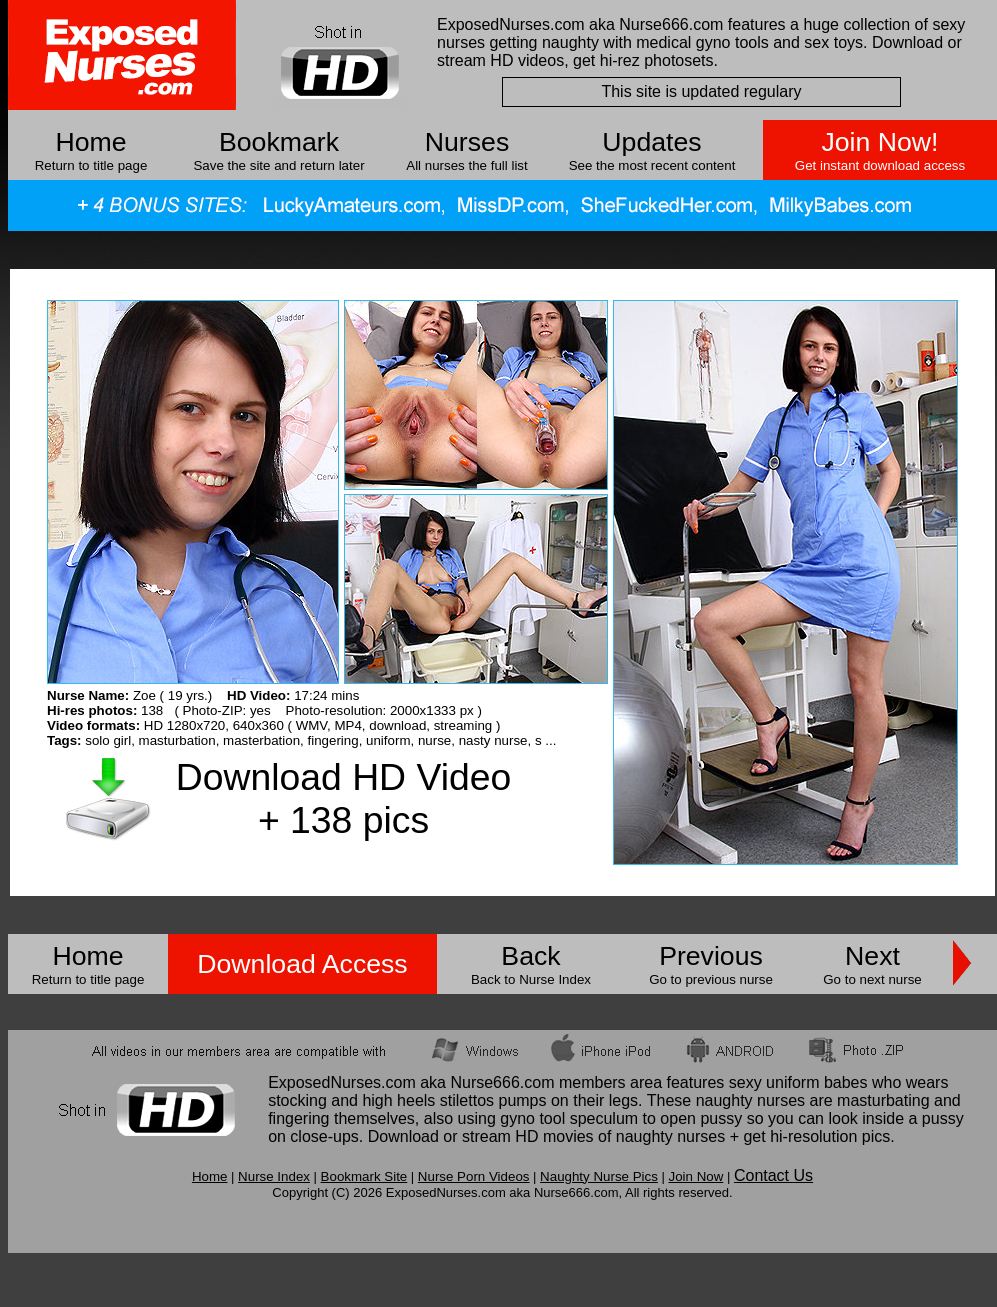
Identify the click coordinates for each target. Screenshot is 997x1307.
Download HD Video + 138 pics (343, 798)
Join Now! (879, 142)
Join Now (695, 1176)
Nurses (467, 142)
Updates (651, 142)
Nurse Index (274, 1176)
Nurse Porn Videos (474, 1176)
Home (90, 142)
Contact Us (773, 1175)
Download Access (302, 964)
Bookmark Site (364, 1176)
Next (872, 956)
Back (530, 956)
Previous (711, 956)
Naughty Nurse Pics (599, 1176)
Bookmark (279, 142)
